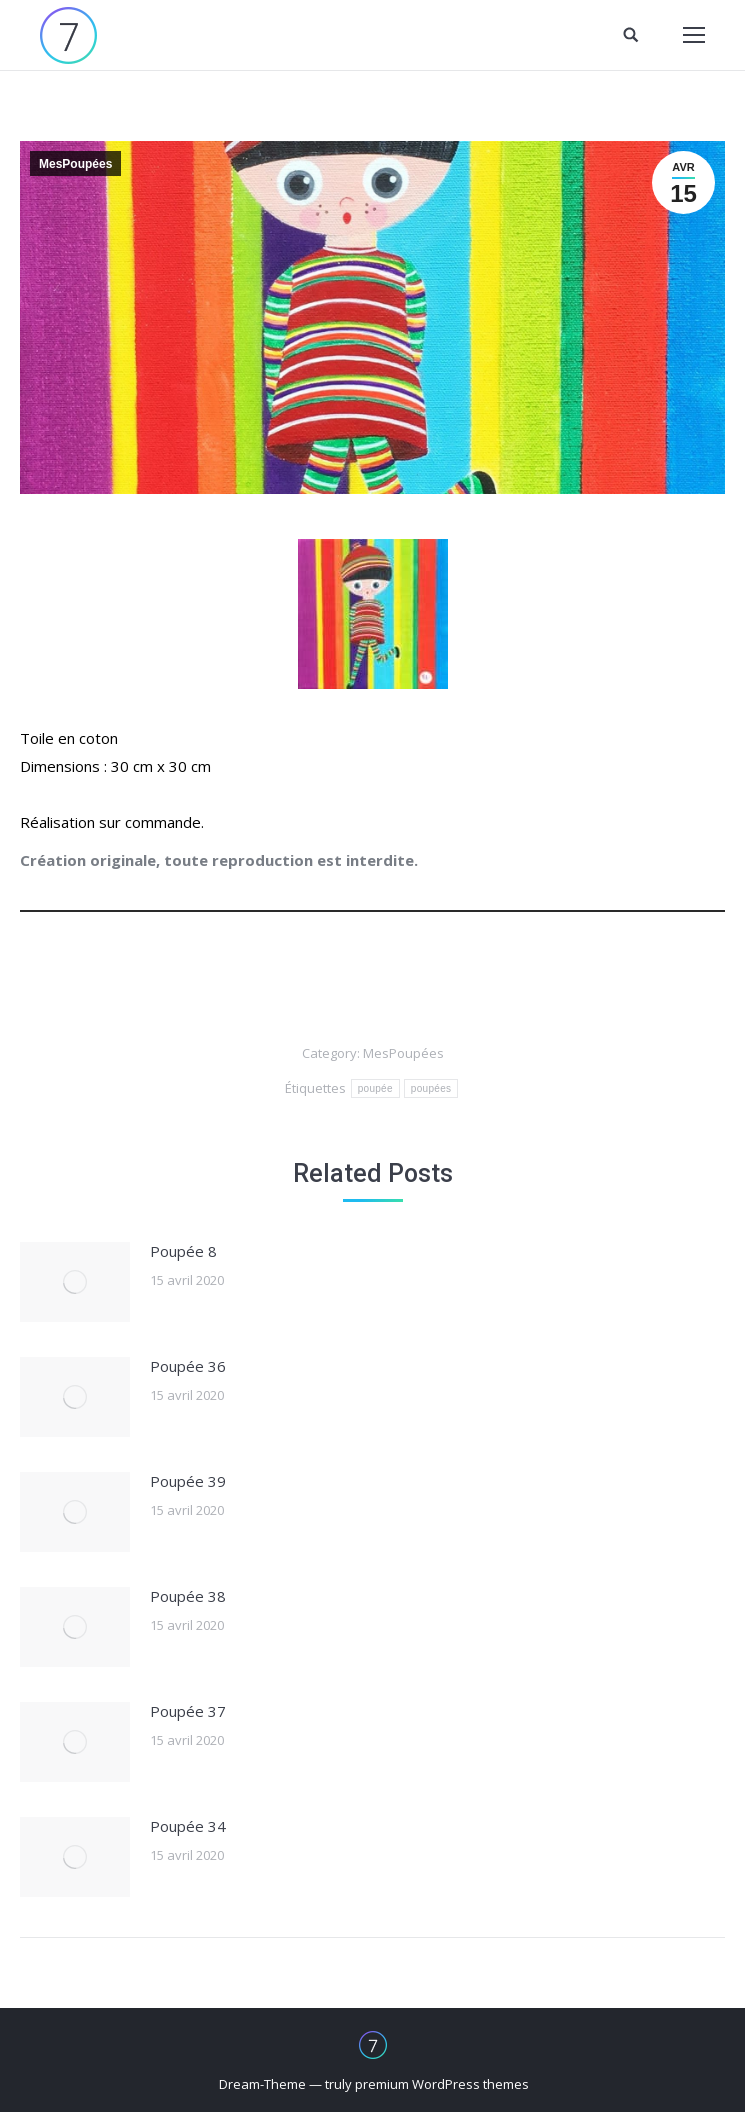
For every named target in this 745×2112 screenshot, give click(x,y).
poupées (431, 1088)
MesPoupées (75, 164)
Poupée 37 (188, 1711)
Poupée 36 (188, 1366)
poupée (375, 1088)
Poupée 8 (183, 1251)
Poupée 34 (188, 1826)
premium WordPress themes (442, 2084)
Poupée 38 (188, 1596)
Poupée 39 (188, 1481)
